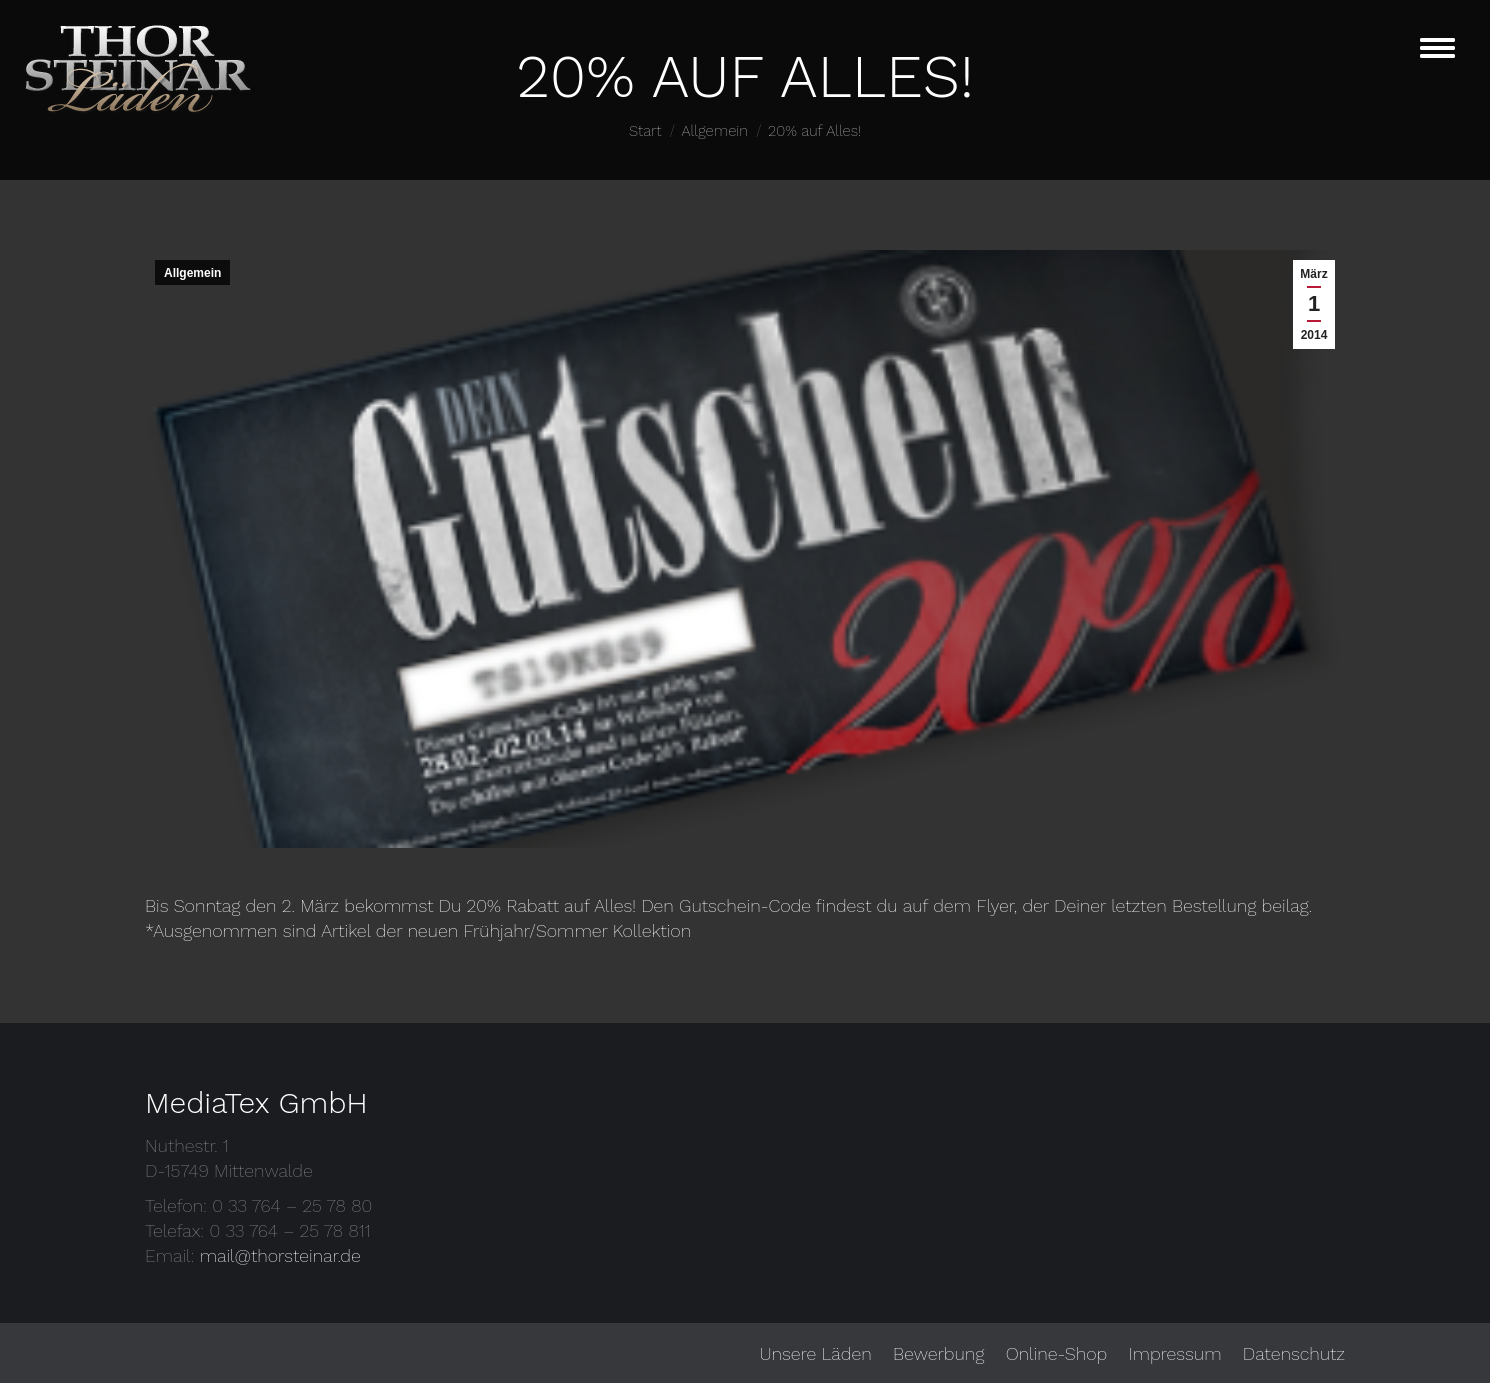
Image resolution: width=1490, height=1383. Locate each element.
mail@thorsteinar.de (280, 1255)
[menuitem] (815, 1353)
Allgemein (192, 273)
